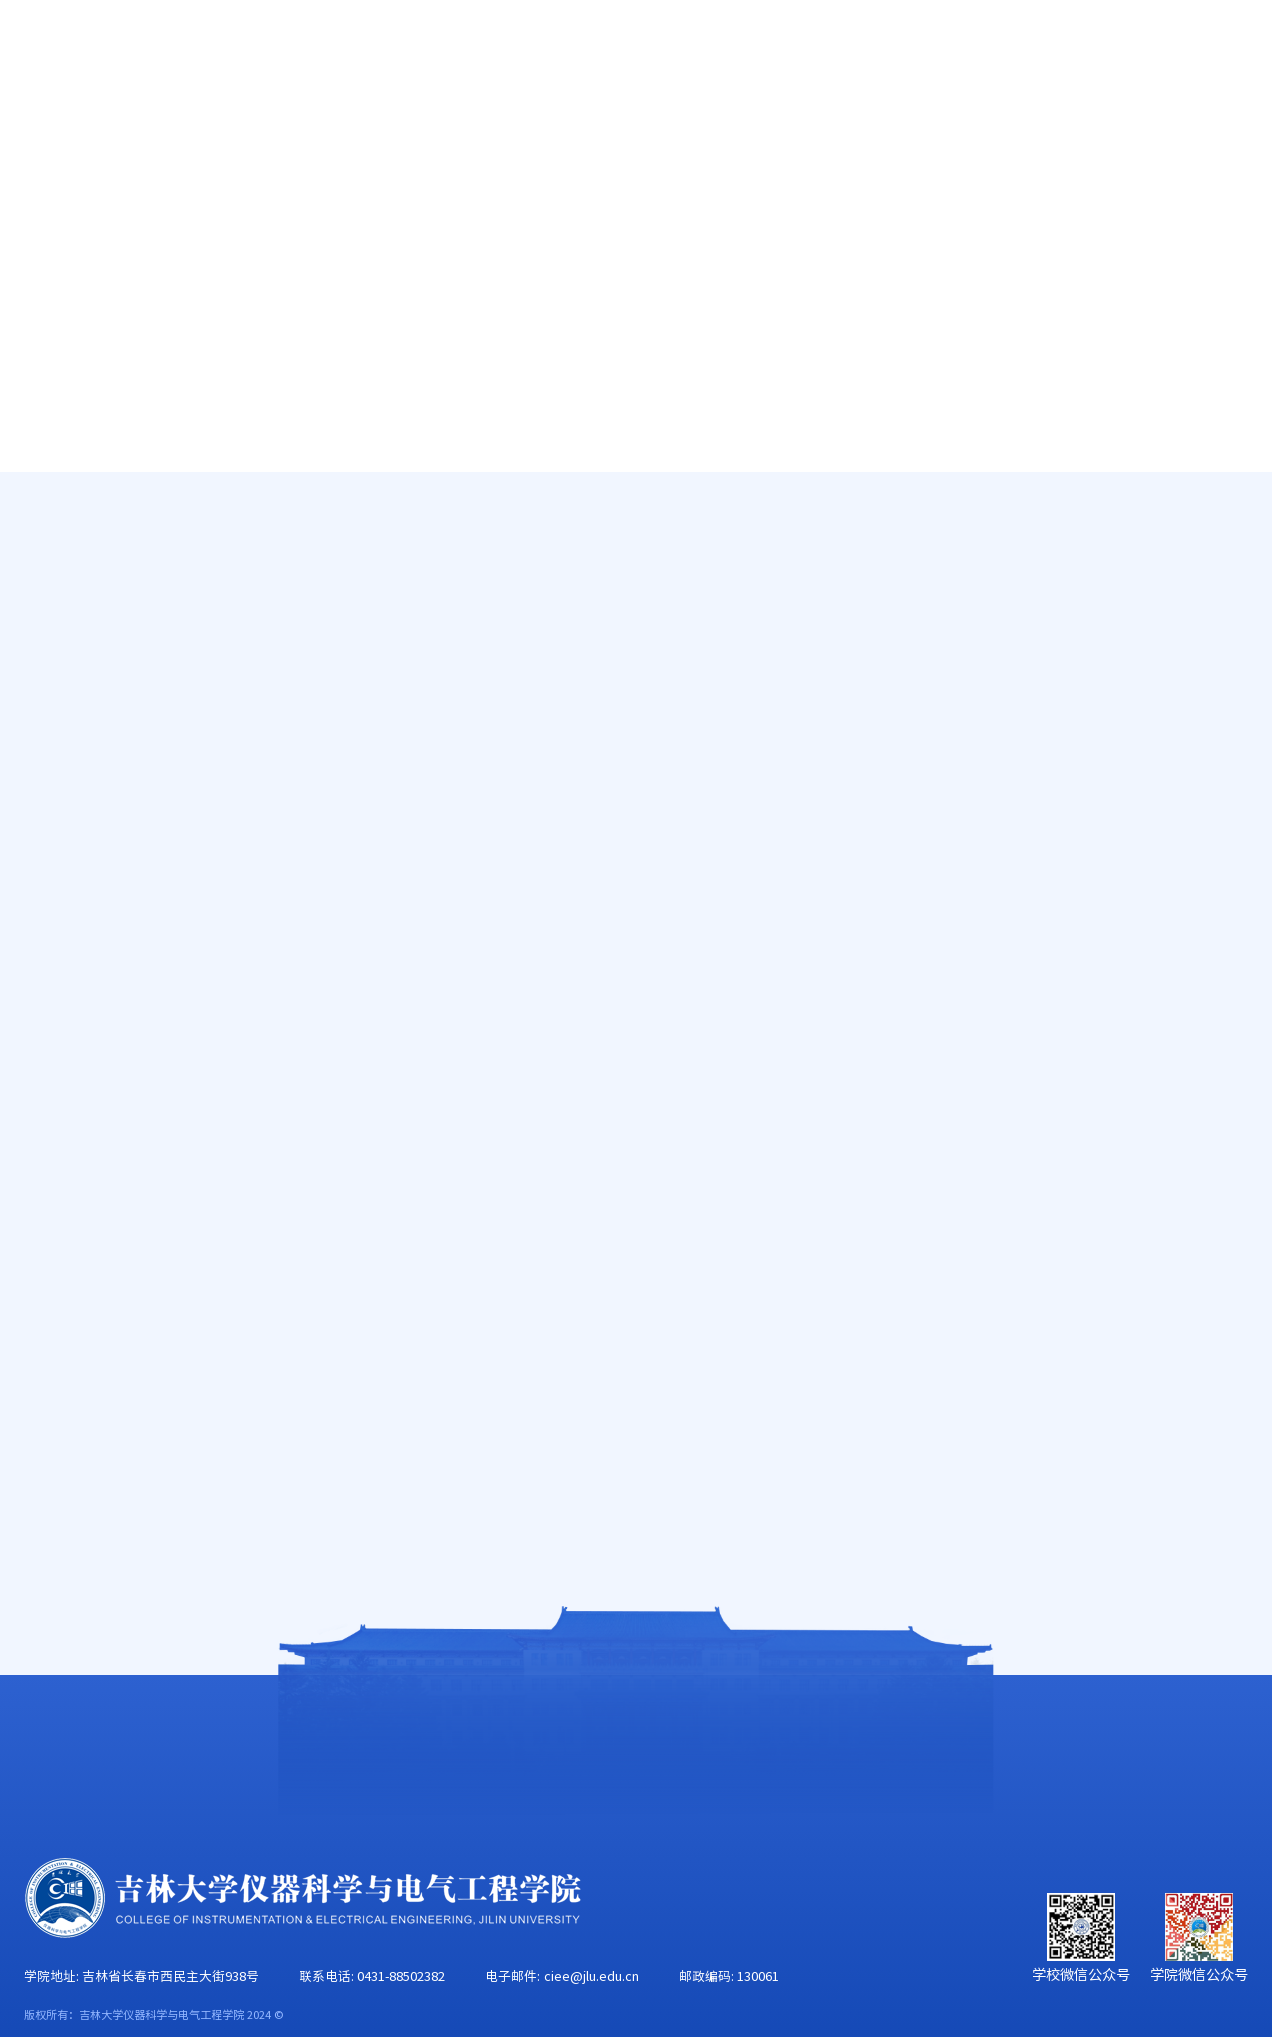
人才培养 (422, 126)
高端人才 (101, 493)
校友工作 (1085, 126)
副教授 (1188, 535)
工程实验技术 (117, 708)
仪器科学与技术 (1109, 535)
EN (1104, 52)
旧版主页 (1171, 52)
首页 (41, 126)
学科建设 (687, 126)
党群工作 (820, 126)
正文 (1236, 535)
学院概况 (157, 126)
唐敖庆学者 (109, 547)
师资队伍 (290, 126)
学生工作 (952, 126)
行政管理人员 (117, 655)
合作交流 (1217, 126)
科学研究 (555, 126)
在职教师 (101, 601)
